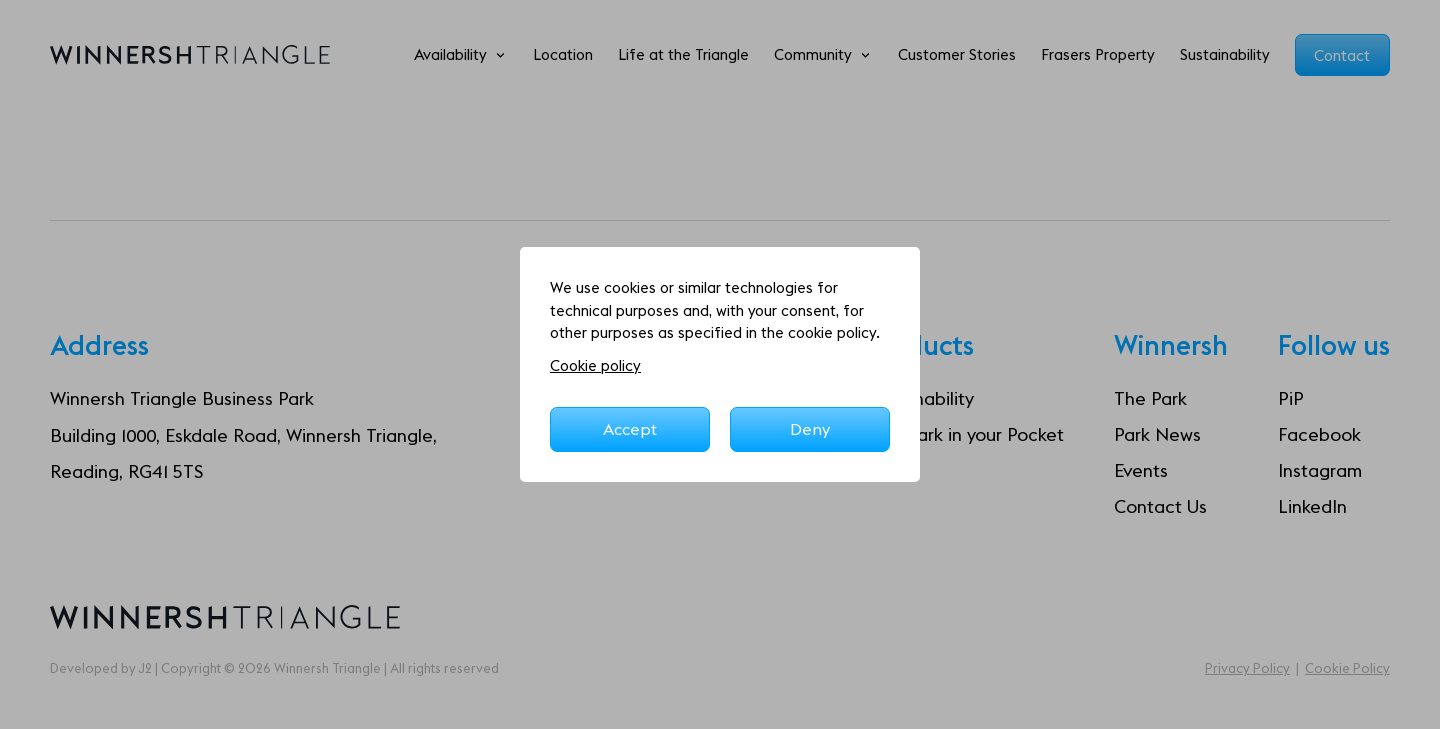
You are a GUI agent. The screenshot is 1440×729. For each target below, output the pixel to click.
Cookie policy (595, 365)
